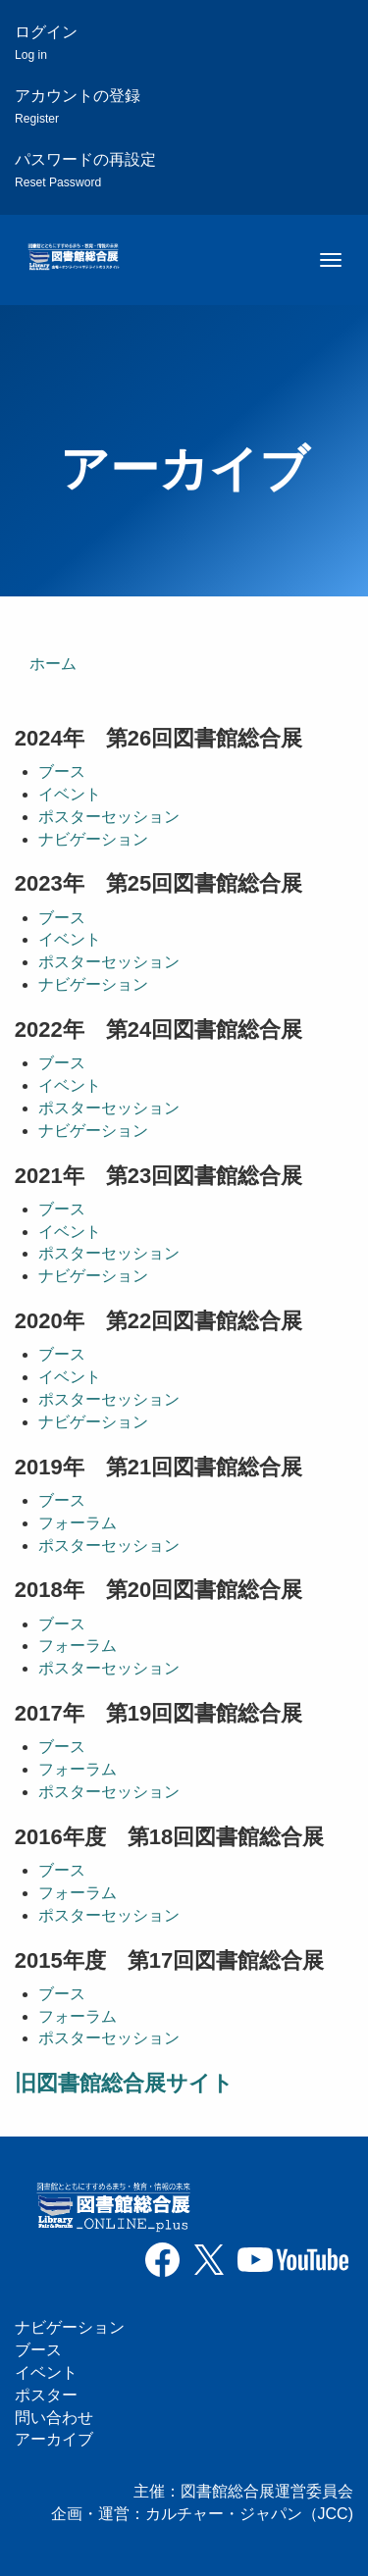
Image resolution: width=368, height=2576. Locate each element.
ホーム (53, 663)
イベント (69, 794)
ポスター (46, 2395)
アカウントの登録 (77, 106)
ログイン (46, 43)
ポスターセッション (109, 816)
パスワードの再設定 (85, 170)
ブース (61, 771)
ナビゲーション (93, 839)
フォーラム (77, 1523)
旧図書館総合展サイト (124, 2083)
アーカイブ (54, 2439)
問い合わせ (54, 2417)
